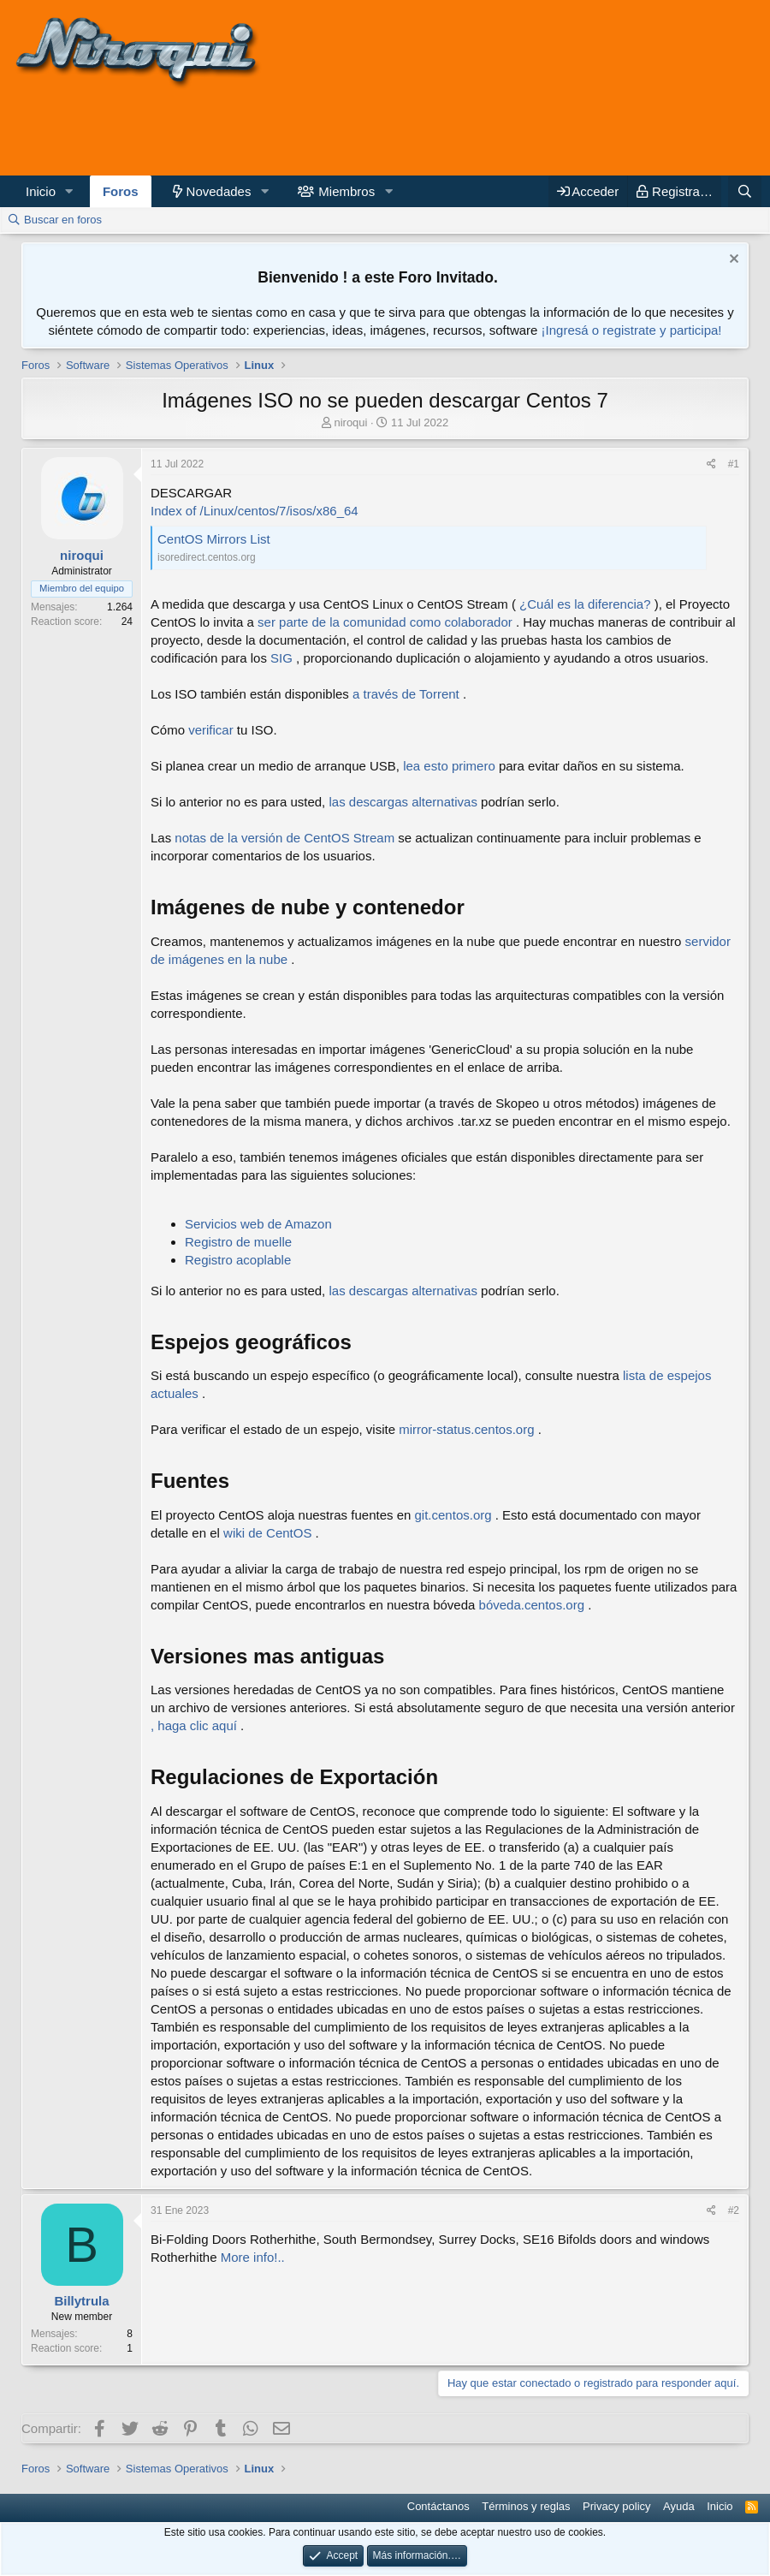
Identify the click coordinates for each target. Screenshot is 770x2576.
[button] (69, 191)
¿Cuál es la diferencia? (584, 604)
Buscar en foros (63, 219)
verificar (211, 730)
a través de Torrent (405, 694)
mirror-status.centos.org (466, 1429)
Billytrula (81, 2300)
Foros (121, 191)
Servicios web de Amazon (258, 1224)
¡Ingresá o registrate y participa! (632, 330)
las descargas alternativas (403, 801)
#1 (733, 464)
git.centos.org (453, 1515)
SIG (281, 658)
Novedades (219, 191)
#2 (733, 2210)
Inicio (41, 191)
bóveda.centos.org (531, 1604)
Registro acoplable (238, 1259)
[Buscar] (744, 191)
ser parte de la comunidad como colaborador (385, 622)
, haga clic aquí (194, 1725)
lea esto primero (449, 766)
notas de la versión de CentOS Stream (284, 837)
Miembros (346, 191)
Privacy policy (616, 2506)
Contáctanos (438, 2506)
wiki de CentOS (267, 1533)
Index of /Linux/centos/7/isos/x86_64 (254, 510)
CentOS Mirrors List (213, 539)
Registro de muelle (238, 1241)
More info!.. (253, 2257)
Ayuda (679, 2506)
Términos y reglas (526, 2506)
